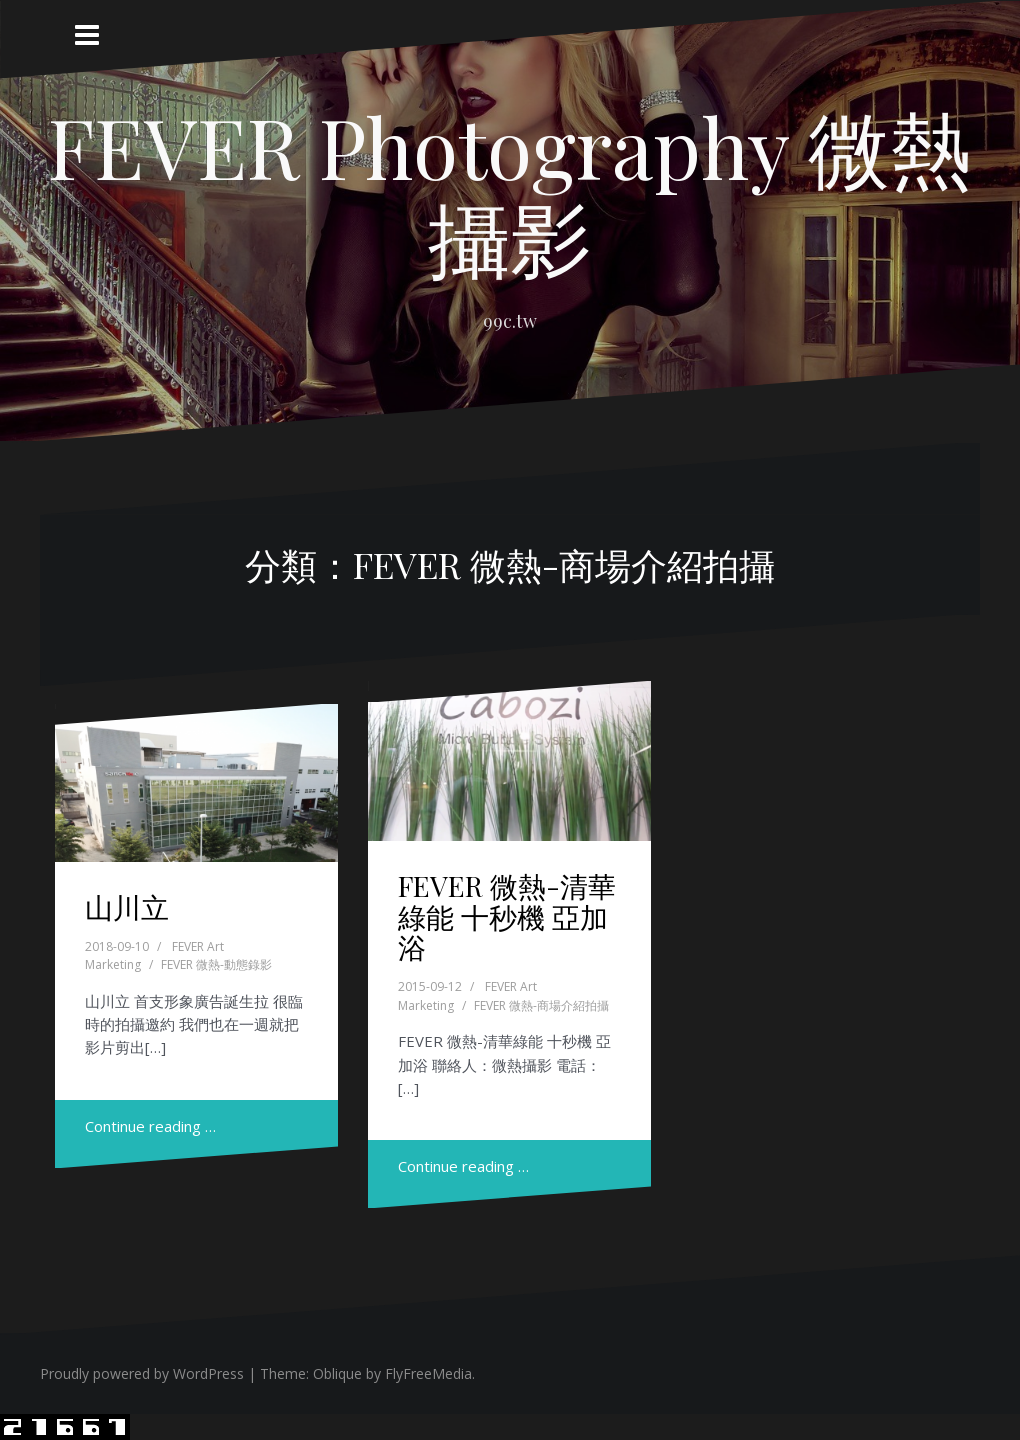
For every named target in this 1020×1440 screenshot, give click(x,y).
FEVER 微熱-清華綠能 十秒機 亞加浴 (507, 916)
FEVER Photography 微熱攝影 (510, 191)
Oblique (337, 1373)
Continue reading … (150, 1126)
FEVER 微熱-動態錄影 (216, 964)
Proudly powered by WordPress (142, 1373)
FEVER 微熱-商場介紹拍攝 (541, 1005)
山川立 (127, 906)
